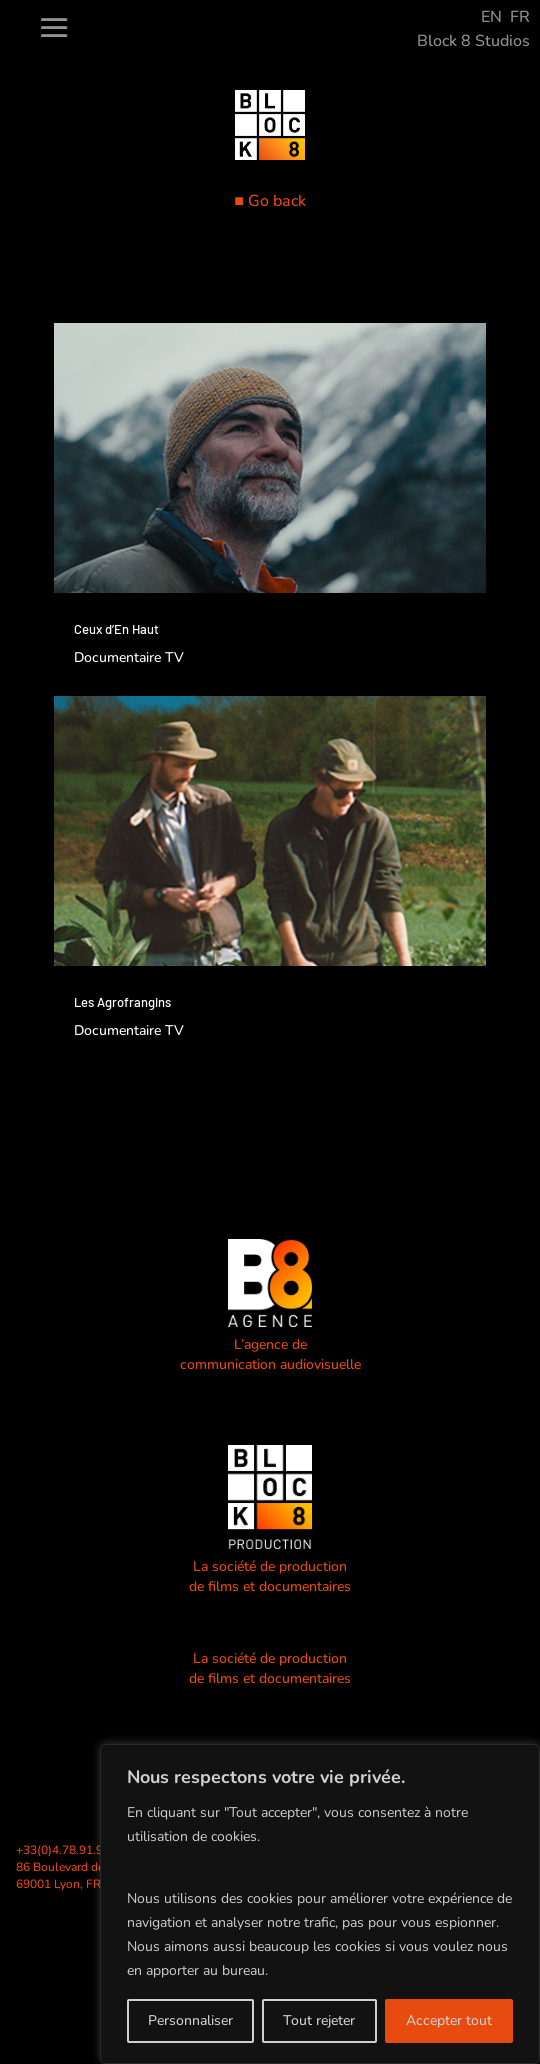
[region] (320, 1904)
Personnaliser (190, 2020)
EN (491, 17)
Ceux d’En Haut (116, 629)
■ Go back (270, 201)
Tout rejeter (319, 2020)
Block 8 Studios (473, 41)
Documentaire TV (129, 657)
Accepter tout (449, 2020)
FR (520, 17)
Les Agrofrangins (122, 1002)
